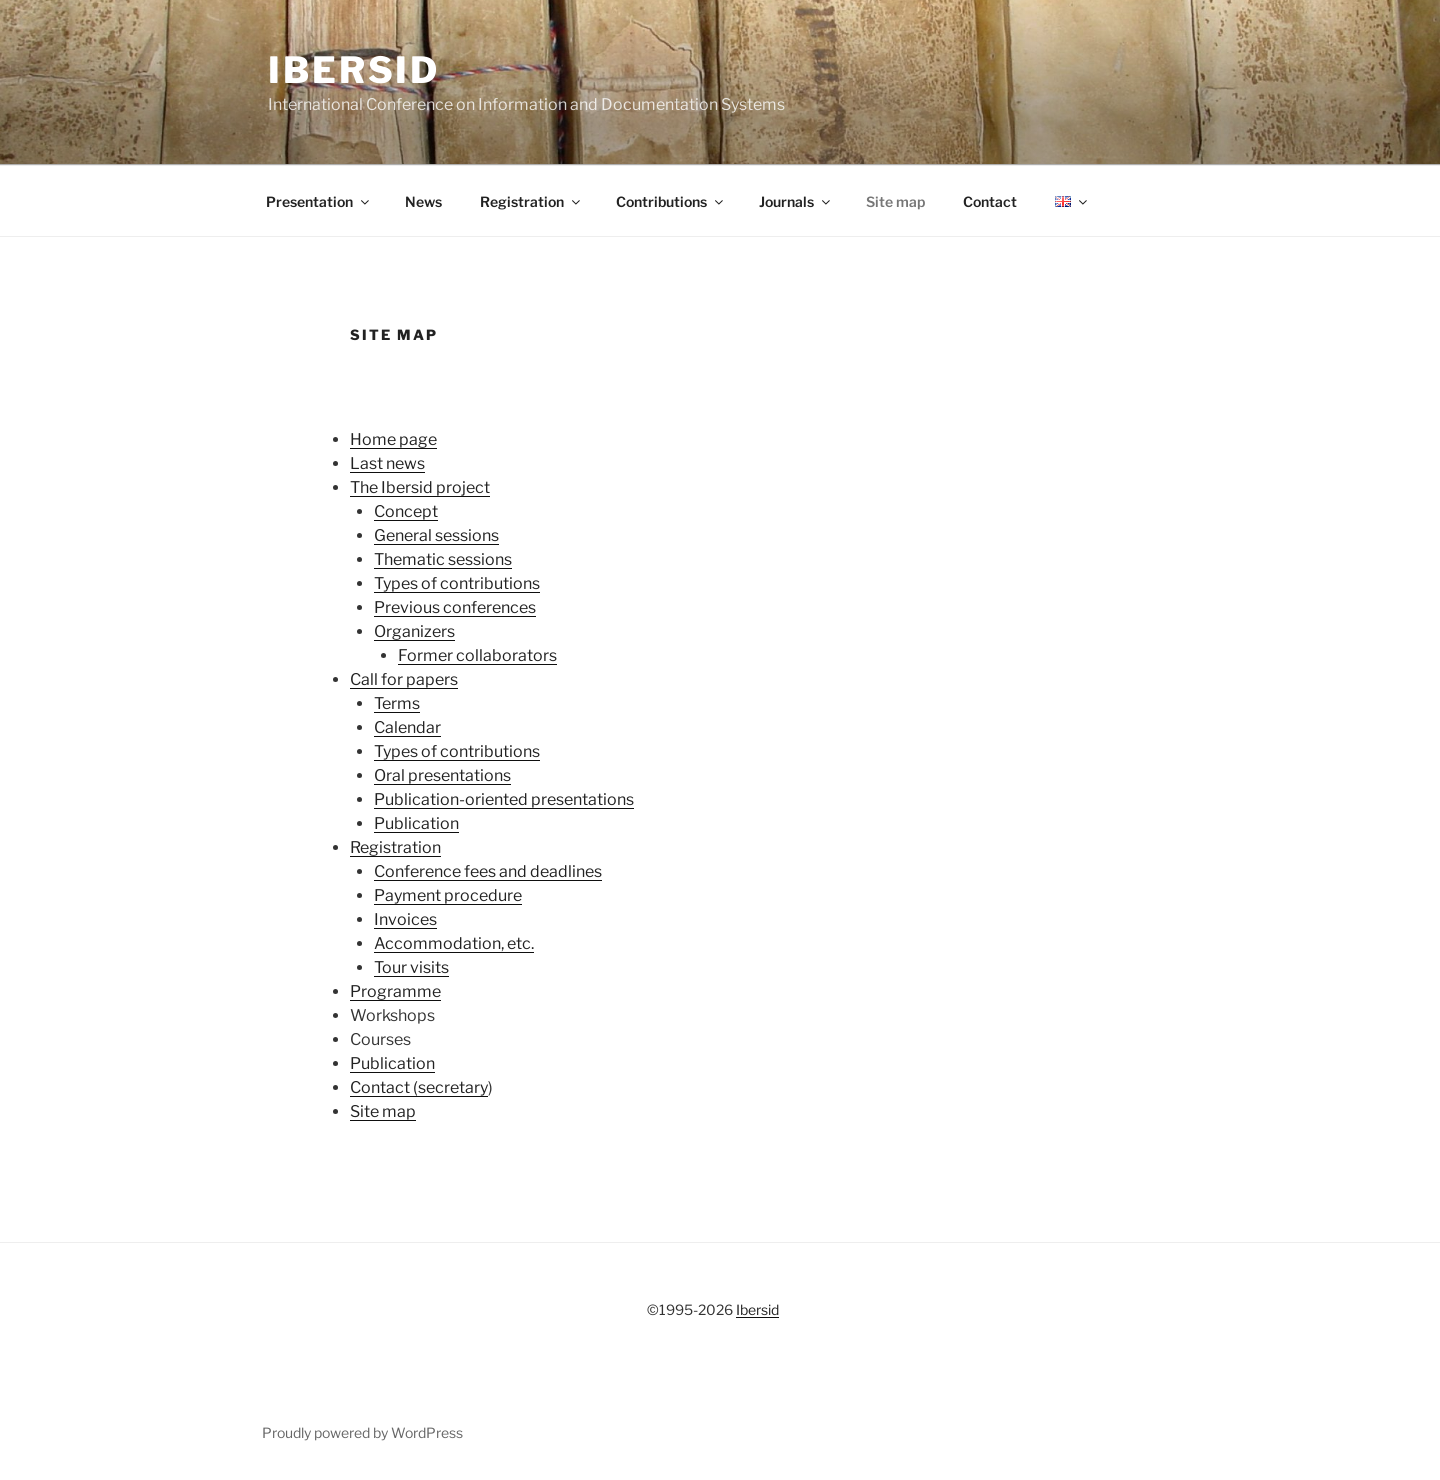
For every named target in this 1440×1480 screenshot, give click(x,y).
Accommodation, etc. (454, 943)
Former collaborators (477, 655)
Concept (406, 511)
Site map (895, 201)
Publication (416, 823)
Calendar (407, 727)
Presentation (319, 201)
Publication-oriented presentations (504, 799)
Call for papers (404, 679)
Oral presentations (442, 775)
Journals (796, 201)
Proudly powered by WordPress (362, 1432)
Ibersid (354, 70)
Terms (397, 703)
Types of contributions (457, 583)
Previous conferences (455, 607)
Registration (531, 201)
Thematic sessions (443, 559)
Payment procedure (448, 895)
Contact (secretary (419, 1087)
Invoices (405, 919)
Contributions (671, 201)
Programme (395, 991)
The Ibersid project (420, 487)
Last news (387, 463)
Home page (393, 439)
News (423, 201)
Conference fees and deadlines (488, 871)
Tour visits (411, 967)
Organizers (414, 631)
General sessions (436, 535)
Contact (990, 201)
